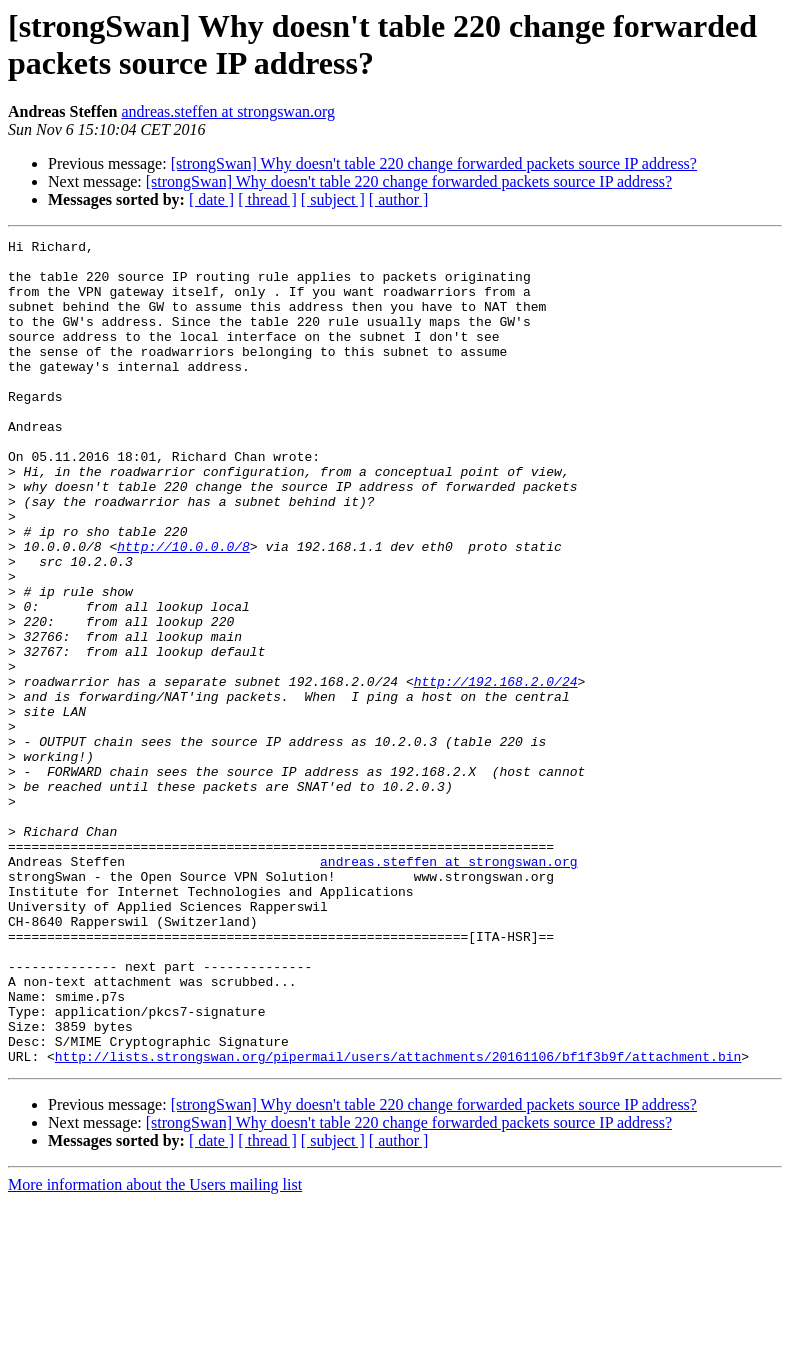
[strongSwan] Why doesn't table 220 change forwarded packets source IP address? (434, 163)
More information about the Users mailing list (155, 1349)
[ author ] (399, 199)
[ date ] (211, 199)
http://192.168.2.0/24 (496, 771)
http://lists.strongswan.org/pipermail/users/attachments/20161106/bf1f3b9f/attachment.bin (398, 1221)
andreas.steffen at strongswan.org (228, 111)
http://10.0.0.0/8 (183, 609)
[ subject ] (333, 199)
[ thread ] (267, 199)
